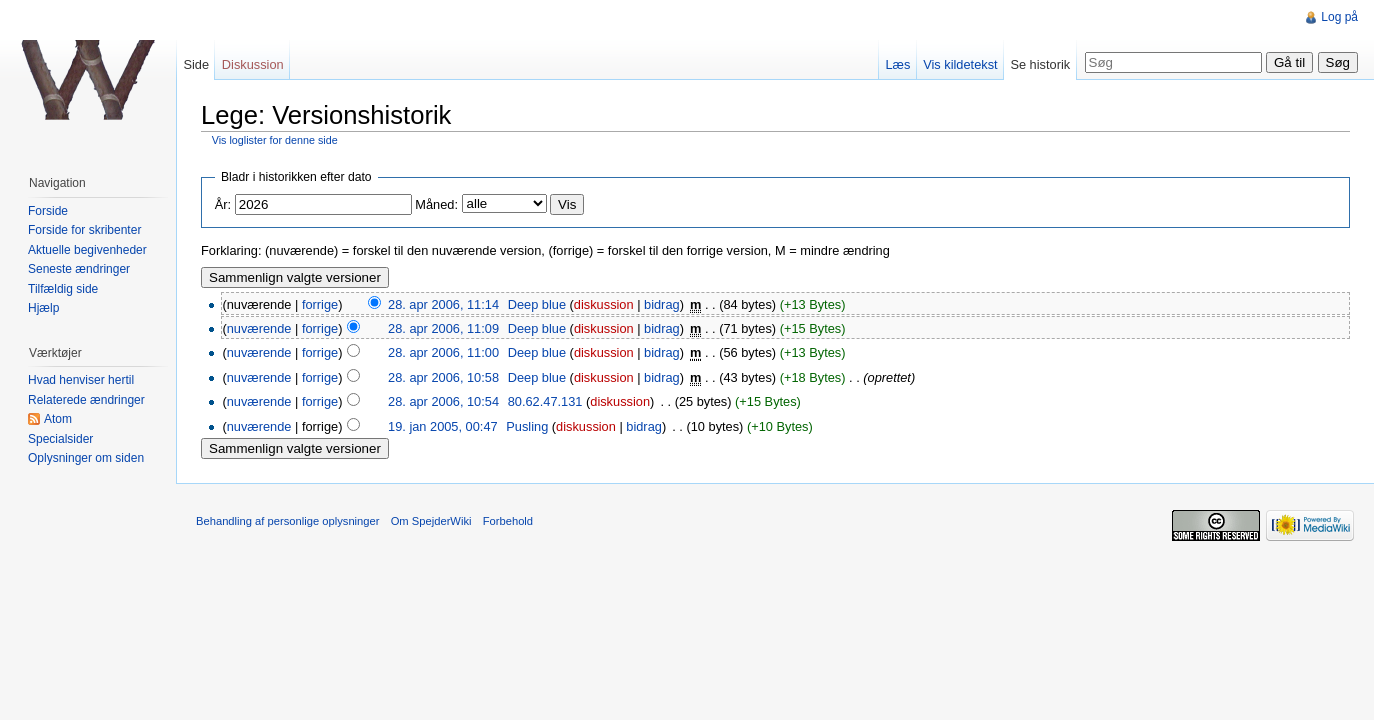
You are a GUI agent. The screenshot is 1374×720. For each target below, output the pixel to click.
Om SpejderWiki (431, 521)
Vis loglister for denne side (275, 140)
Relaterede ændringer (86, 400)
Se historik (1040, 64)
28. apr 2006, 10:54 (443, 401)
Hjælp (43, 308)
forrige (320, 304)
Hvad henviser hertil (81, 380)
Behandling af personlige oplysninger (287, 521)
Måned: (436, 204)
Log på (1339, 17)
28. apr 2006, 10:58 (443, 377)
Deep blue (537, 304)
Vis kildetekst (960, 64)
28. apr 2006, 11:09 (443, 328)
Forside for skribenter (84, 230)
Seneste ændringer (79, 269)
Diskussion (253, 64)
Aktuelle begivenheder (87, 250)
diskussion (604, 304)
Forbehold (508, 521)
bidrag (662, 304)
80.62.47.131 (545, 401)
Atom (58, 419)
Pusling (527, 426)
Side (196, 64)
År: (223, 204)
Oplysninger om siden (86, 458)
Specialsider (60, 439)
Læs (897, 64)
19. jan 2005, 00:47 (443, 426)
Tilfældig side (63, 289)
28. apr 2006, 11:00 (443, 352)
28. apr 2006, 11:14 (443, 304)
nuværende (259, 328)
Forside (48, 211)
